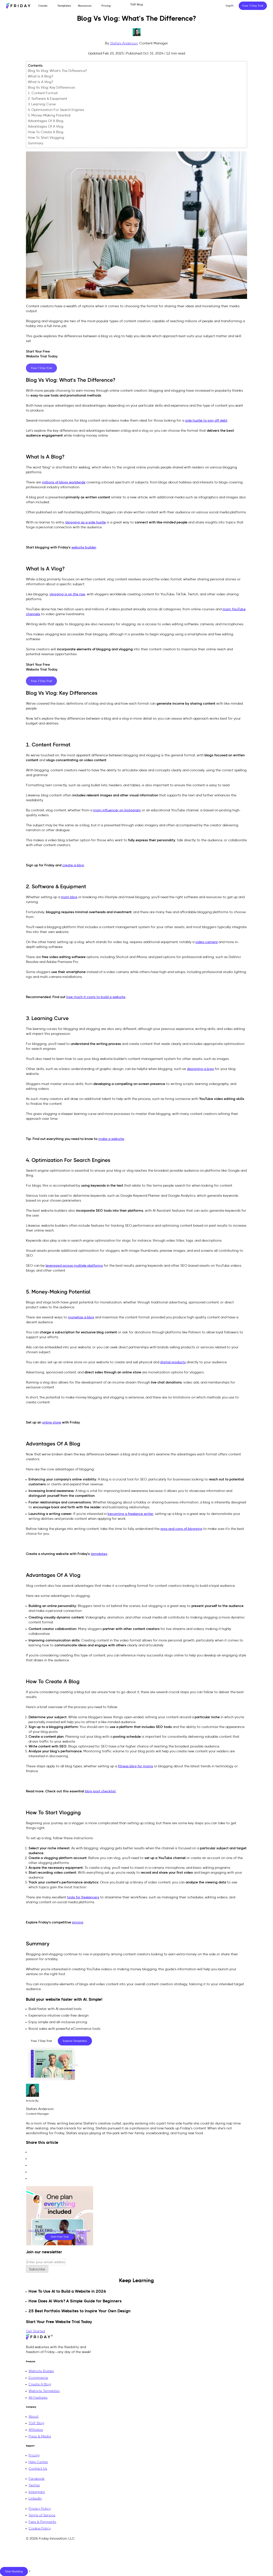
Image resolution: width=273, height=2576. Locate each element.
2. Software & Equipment (47, 98)
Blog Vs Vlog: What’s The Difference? (57, 71)
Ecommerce (38, 2377)
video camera (206, 942)
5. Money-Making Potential (49, 115)
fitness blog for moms (135, 1766)
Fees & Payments (42, 2522)
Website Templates (44, 2391)
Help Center (38, 2462)
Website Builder (41, 2371)
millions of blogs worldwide (63, 482)
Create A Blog (40, 2384)
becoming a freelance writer (130, 1514)
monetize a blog (81, 1317)
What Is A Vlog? (40, 82)
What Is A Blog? (40, 76)
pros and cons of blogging (181, 1529)
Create (43, 5)
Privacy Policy (40, 2508)
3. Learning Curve (42, 104)
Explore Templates (75, 2041)
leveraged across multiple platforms (74, 1265)
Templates (64, 5)
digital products (173, 1362)
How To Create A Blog (45, 132)
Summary (35, 143)
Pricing (106, 5)
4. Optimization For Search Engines (56, 110)
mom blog (69, 897)
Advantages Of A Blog (45, 121)
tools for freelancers (83, 1897)
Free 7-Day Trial (252, 5)
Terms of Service (42, 2515)
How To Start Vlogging (46, 137)
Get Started (35, 2331)
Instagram (37, 2492)
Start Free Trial (60, 2237)
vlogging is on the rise (67, 594)
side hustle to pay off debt (206, 420)
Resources (85, 5)
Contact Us (38, 2468)
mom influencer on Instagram (117, 810)
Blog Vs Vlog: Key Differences (51, 87)
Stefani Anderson (124, 43)
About (33, 2416)
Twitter (34, 2485)
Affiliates (36, 2430)
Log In (229, 5)
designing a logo (200, 1069)
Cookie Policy (40, 2528)
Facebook (37, 2478)
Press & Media (40, 2436)
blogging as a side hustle (85, 522)
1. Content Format (43, 93)
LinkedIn (35, 2498)
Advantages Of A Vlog (45, 126)
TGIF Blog (36, 2423)
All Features (38, 2397)
